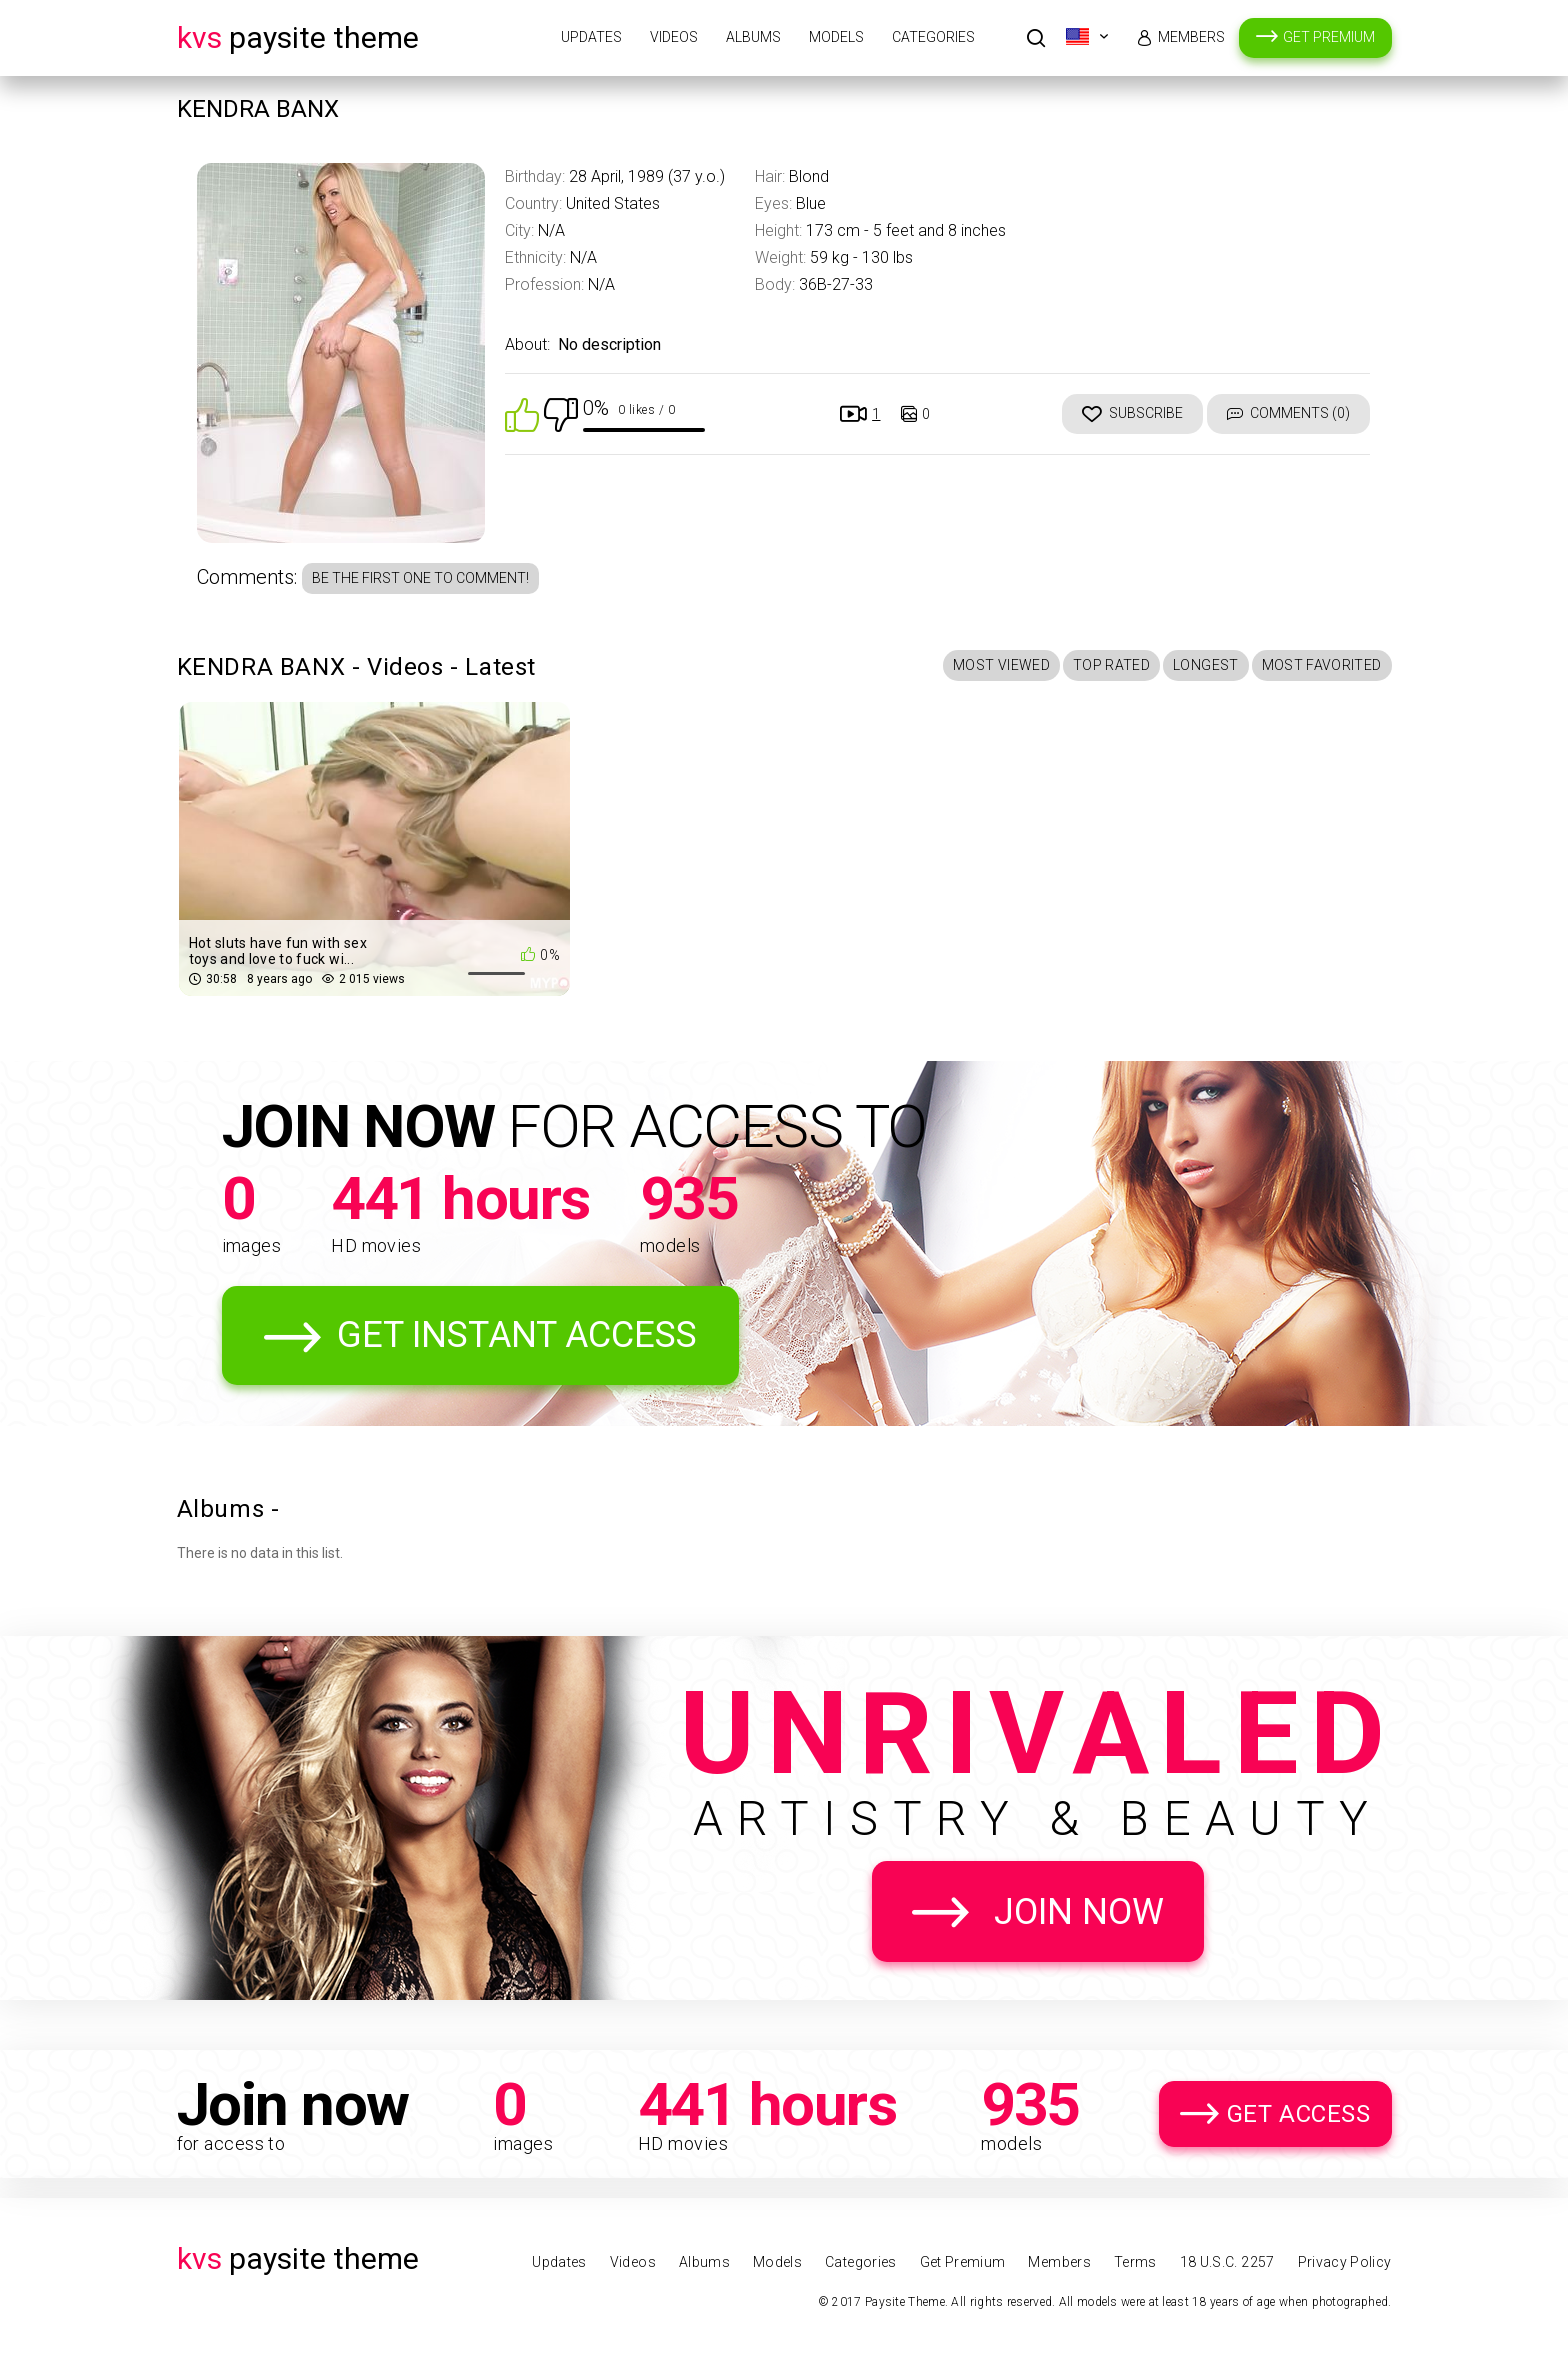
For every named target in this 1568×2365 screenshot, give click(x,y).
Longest (1205, 665)
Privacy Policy (1345, 2262)
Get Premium (1329, 37)
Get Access (1299, 2114)
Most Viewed (1001, 665)
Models (836, 37)
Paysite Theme (298, 37)
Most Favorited (1322, 665)
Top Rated (1111, 665)
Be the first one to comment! (420, 578)
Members (1191, 37)
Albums (753, 37)
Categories (933, 37)
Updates (591, 37)
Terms (1135, 2262)
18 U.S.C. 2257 (1227, 2262)
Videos (674, 37)
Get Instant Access (517, 1335)
